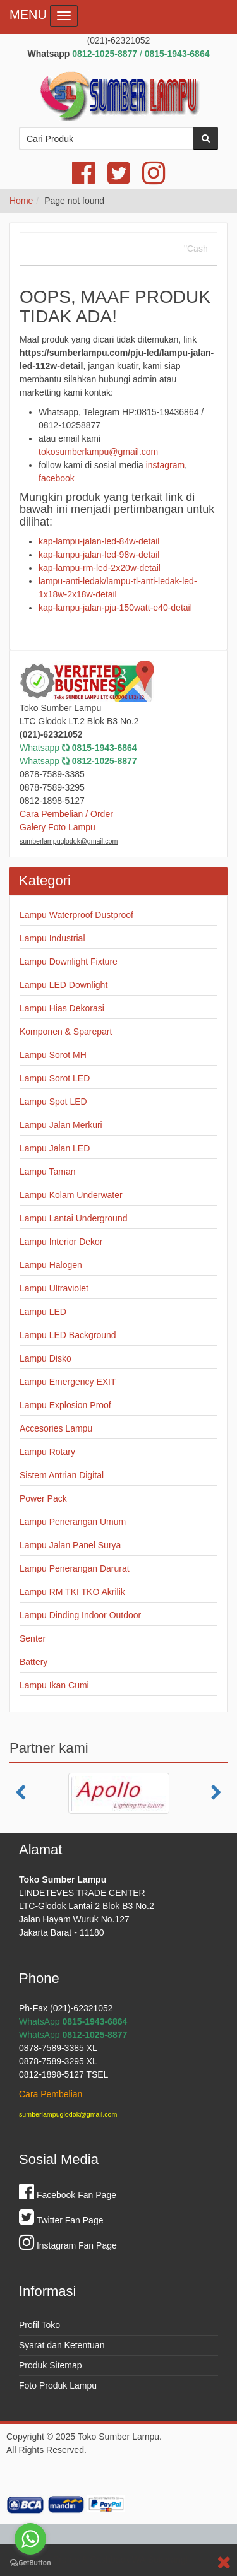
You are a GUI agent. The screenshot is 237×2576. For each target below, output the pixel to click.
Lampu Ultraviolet (54, 1288)
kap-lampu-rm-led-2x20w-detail (100, 568)
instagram (165, 465)
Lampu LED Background (68, 1335)
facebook (57, 478)
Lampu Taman (47, 1172)
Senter (33, 1638)
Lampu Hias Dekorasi (62, 1008)
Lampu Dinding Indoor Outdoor (80, 1615)
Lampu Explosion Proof (65, 1405)
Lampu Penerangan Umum (73, 1522)
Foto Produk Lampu (58, 2385)
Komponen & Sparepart (66, 1031)
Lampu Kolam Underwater (71, 1195)
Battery (33, 1662)
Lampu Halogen (51, 1265)
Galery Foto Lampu (57, 827)
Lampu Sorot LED (55, 1078)
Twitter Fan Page (61, 2220)
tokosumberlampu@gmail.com (98, 452)
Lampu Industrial (52, 938)
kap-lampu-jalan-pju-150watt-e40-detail (115, 608)
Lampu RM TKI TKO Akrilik (72, 1592)
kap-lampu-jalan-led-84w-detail (99, 541)
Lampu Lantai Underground (73, 1218)
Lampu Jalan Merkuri (61, 1125)
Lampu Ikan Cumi (54, 1685)
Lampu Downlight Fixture (69, 961)
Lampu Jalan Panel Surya (70, 1545)
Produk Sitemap (50, 2365)
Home (21, 201)
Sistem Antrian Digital (62, 1475)
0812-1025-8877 (104, 761)
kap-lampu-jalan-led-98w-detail (99, 555)
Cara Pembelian (50, 2094)
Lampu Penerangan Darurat (75, 1568)
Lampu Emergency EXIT (68, 1382)
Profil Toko (39, 2325)
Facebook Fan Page (67, 2195)
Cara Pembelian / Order (66, 814)
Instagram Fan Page (68, 2245)
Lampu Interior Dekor (61, 1242)
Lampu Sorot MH (53, 1055)
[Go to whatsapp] (30, 2539)
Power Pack (43, 1498)
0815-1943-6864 (104, 748)
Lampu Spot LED (53, 1102)
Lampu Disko (45, 1358)
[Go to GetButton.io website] (30, 2563)
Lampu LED (43, 1312)
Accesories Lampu (56, 1428)
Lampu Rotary (47, 1452)
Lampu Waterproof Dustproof (76, 915)
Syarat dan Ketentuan (61, 2345)
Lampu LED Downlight (63, 985)
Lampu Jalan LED (55, 1148)
